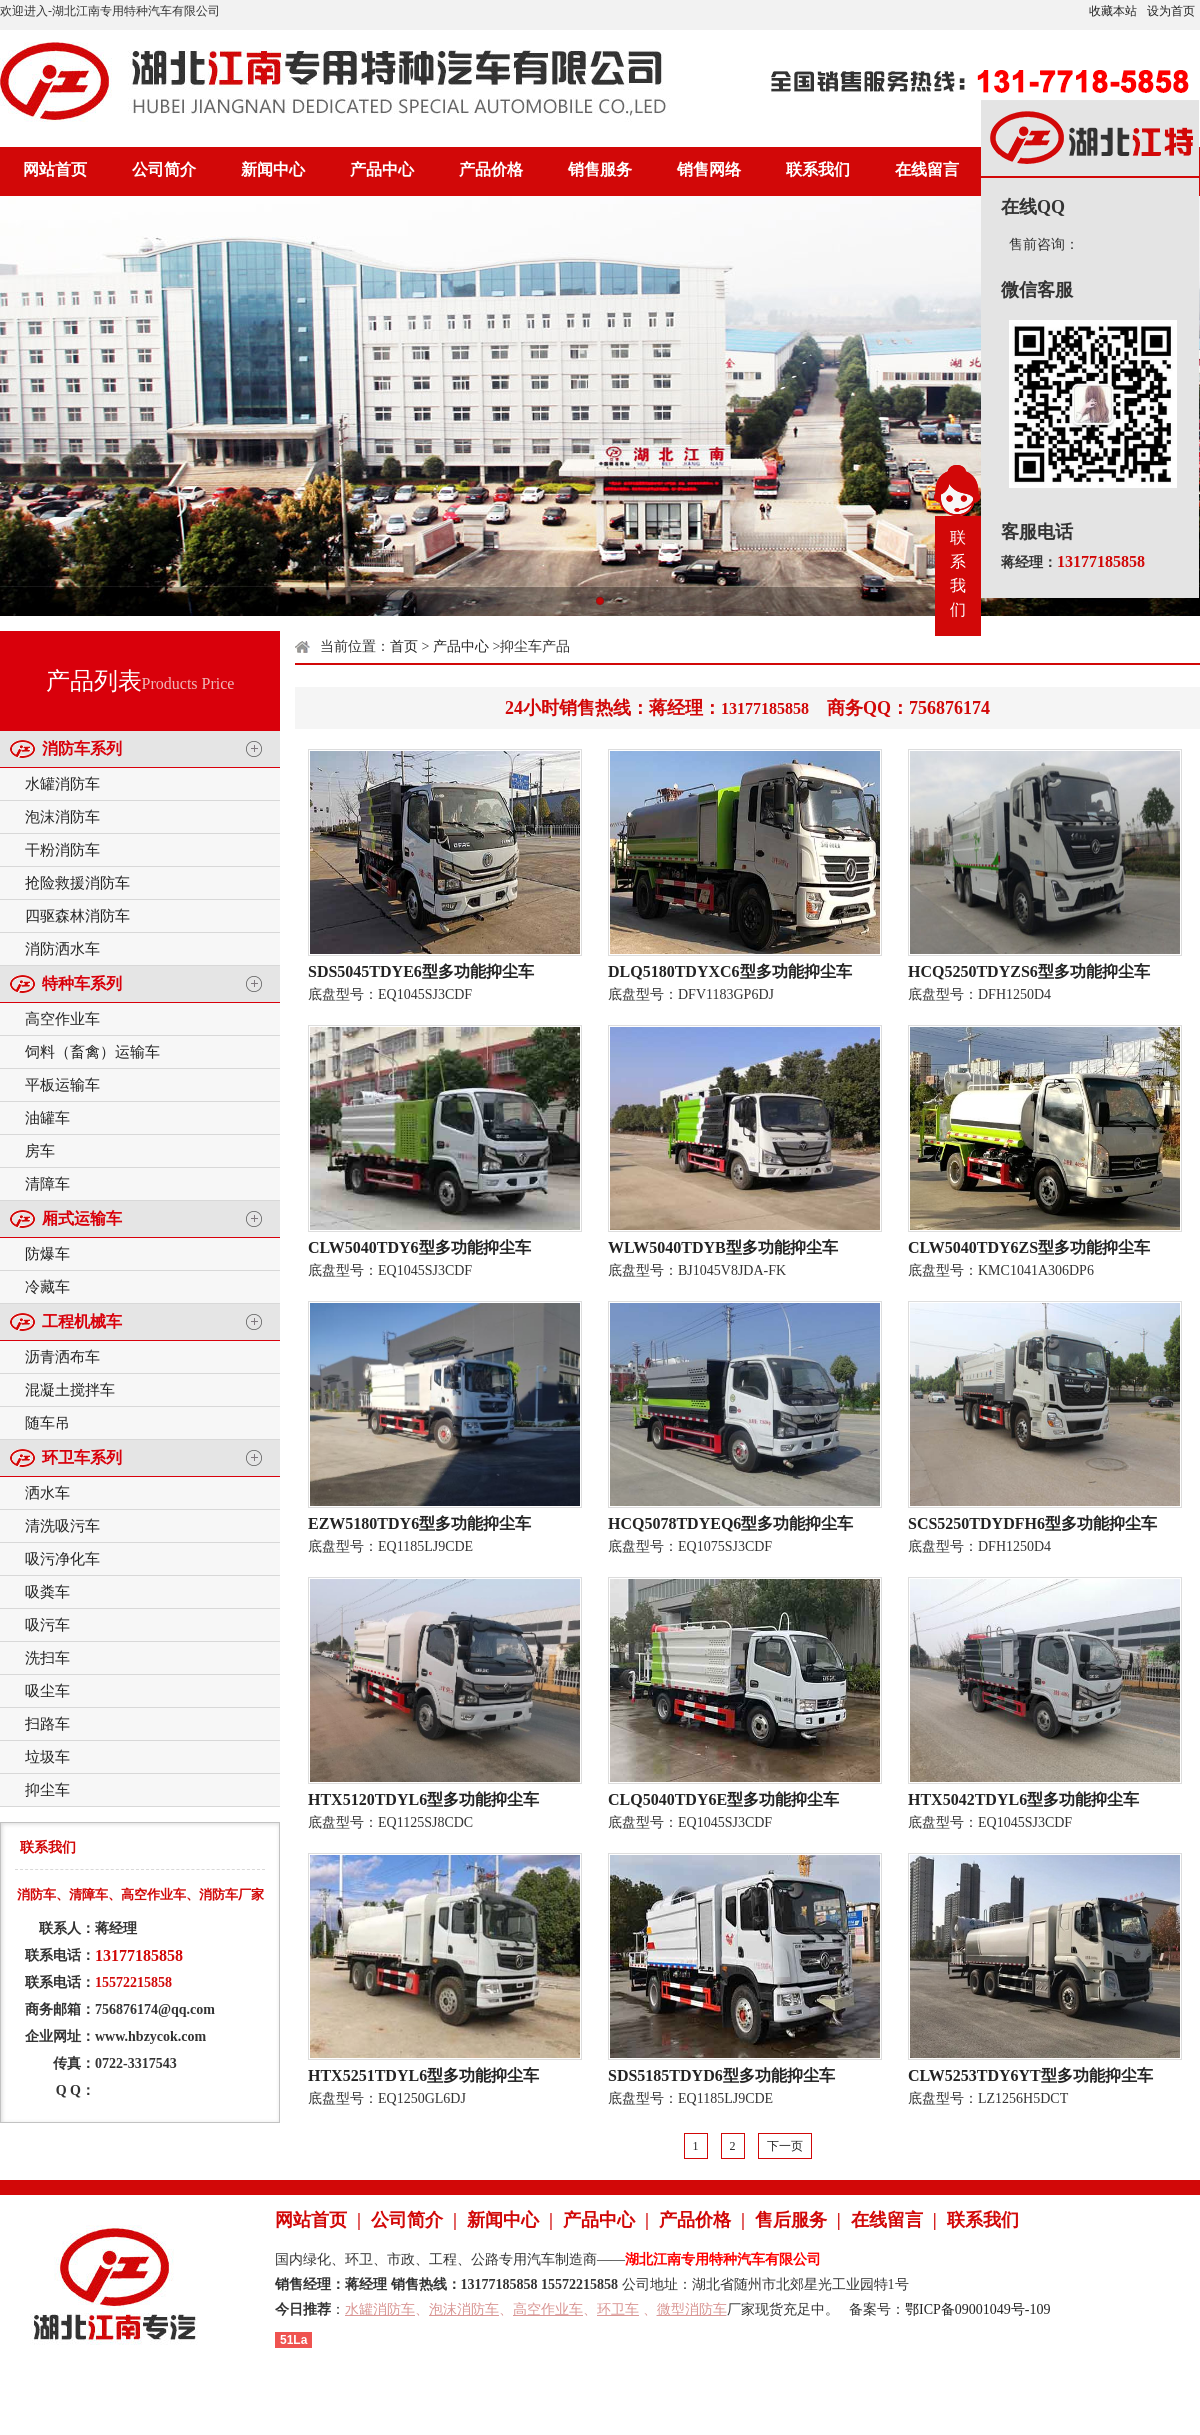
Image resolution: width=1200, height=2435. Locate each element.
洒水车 (47, 1493)
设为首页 (1171, 11)
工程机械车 (82, 1321)
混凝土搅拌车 (70, 1390)
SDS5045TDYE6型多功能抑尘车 (421, 971)
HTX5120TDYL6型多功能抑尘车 (423, 1799)
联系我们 (818, 169)
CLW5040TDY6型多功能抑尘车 (419, 1247)
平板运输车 (62, 1085)
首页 (404, 646)
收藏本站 (1113, 11)
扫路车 (47, 1724)
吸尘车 (47, 1691)
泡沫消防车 (62, 817)
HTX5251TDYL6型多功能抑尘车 (423, 2075)
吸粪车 (47, 1592)
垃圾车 (47, 1757)
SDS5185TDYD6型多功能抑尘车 (721, 2075)
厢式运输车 (82, 1218)
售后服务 (791, 2220)
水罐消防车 (62, 784)
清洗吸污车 (62, 1526)
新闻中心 (273, 169)
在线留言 (927, 169)
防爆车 (47, 1254)
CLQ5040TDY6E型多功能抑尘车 (723, 1799)
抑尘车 (47, 1790)
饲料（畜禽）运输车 (92, 1052)
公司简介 (164, 169)
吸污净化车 (62, 1559)
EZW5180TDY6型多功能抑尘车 (419, 1523)
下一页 (785, 2146)
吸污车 (47, 1625)
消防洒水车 (62, 949)
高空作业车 (62, 1019)
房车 (40, 1151)
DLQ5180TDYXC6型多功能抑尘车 (730, 971)
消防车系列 (82, 748)
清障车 (47, 1184)
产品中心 (382, 169)
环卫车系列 (82, 1457)
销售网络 (709, 169)
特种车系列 (82, 983)
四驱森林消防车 (77, 916)
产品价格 (491, 169)
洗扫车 (47, 1658)
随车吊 (47, 1423)
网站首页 (55, 169)
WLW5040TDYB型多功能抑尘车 (723, 1247)
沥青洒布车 (62, 1357)
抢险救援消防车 (77, 883)
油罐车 (47, 1118)
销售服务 (600, 169)
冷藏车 (47, 1287)
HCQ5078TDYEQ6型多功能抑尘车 (730, 1523)
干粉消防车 (62, 850)
